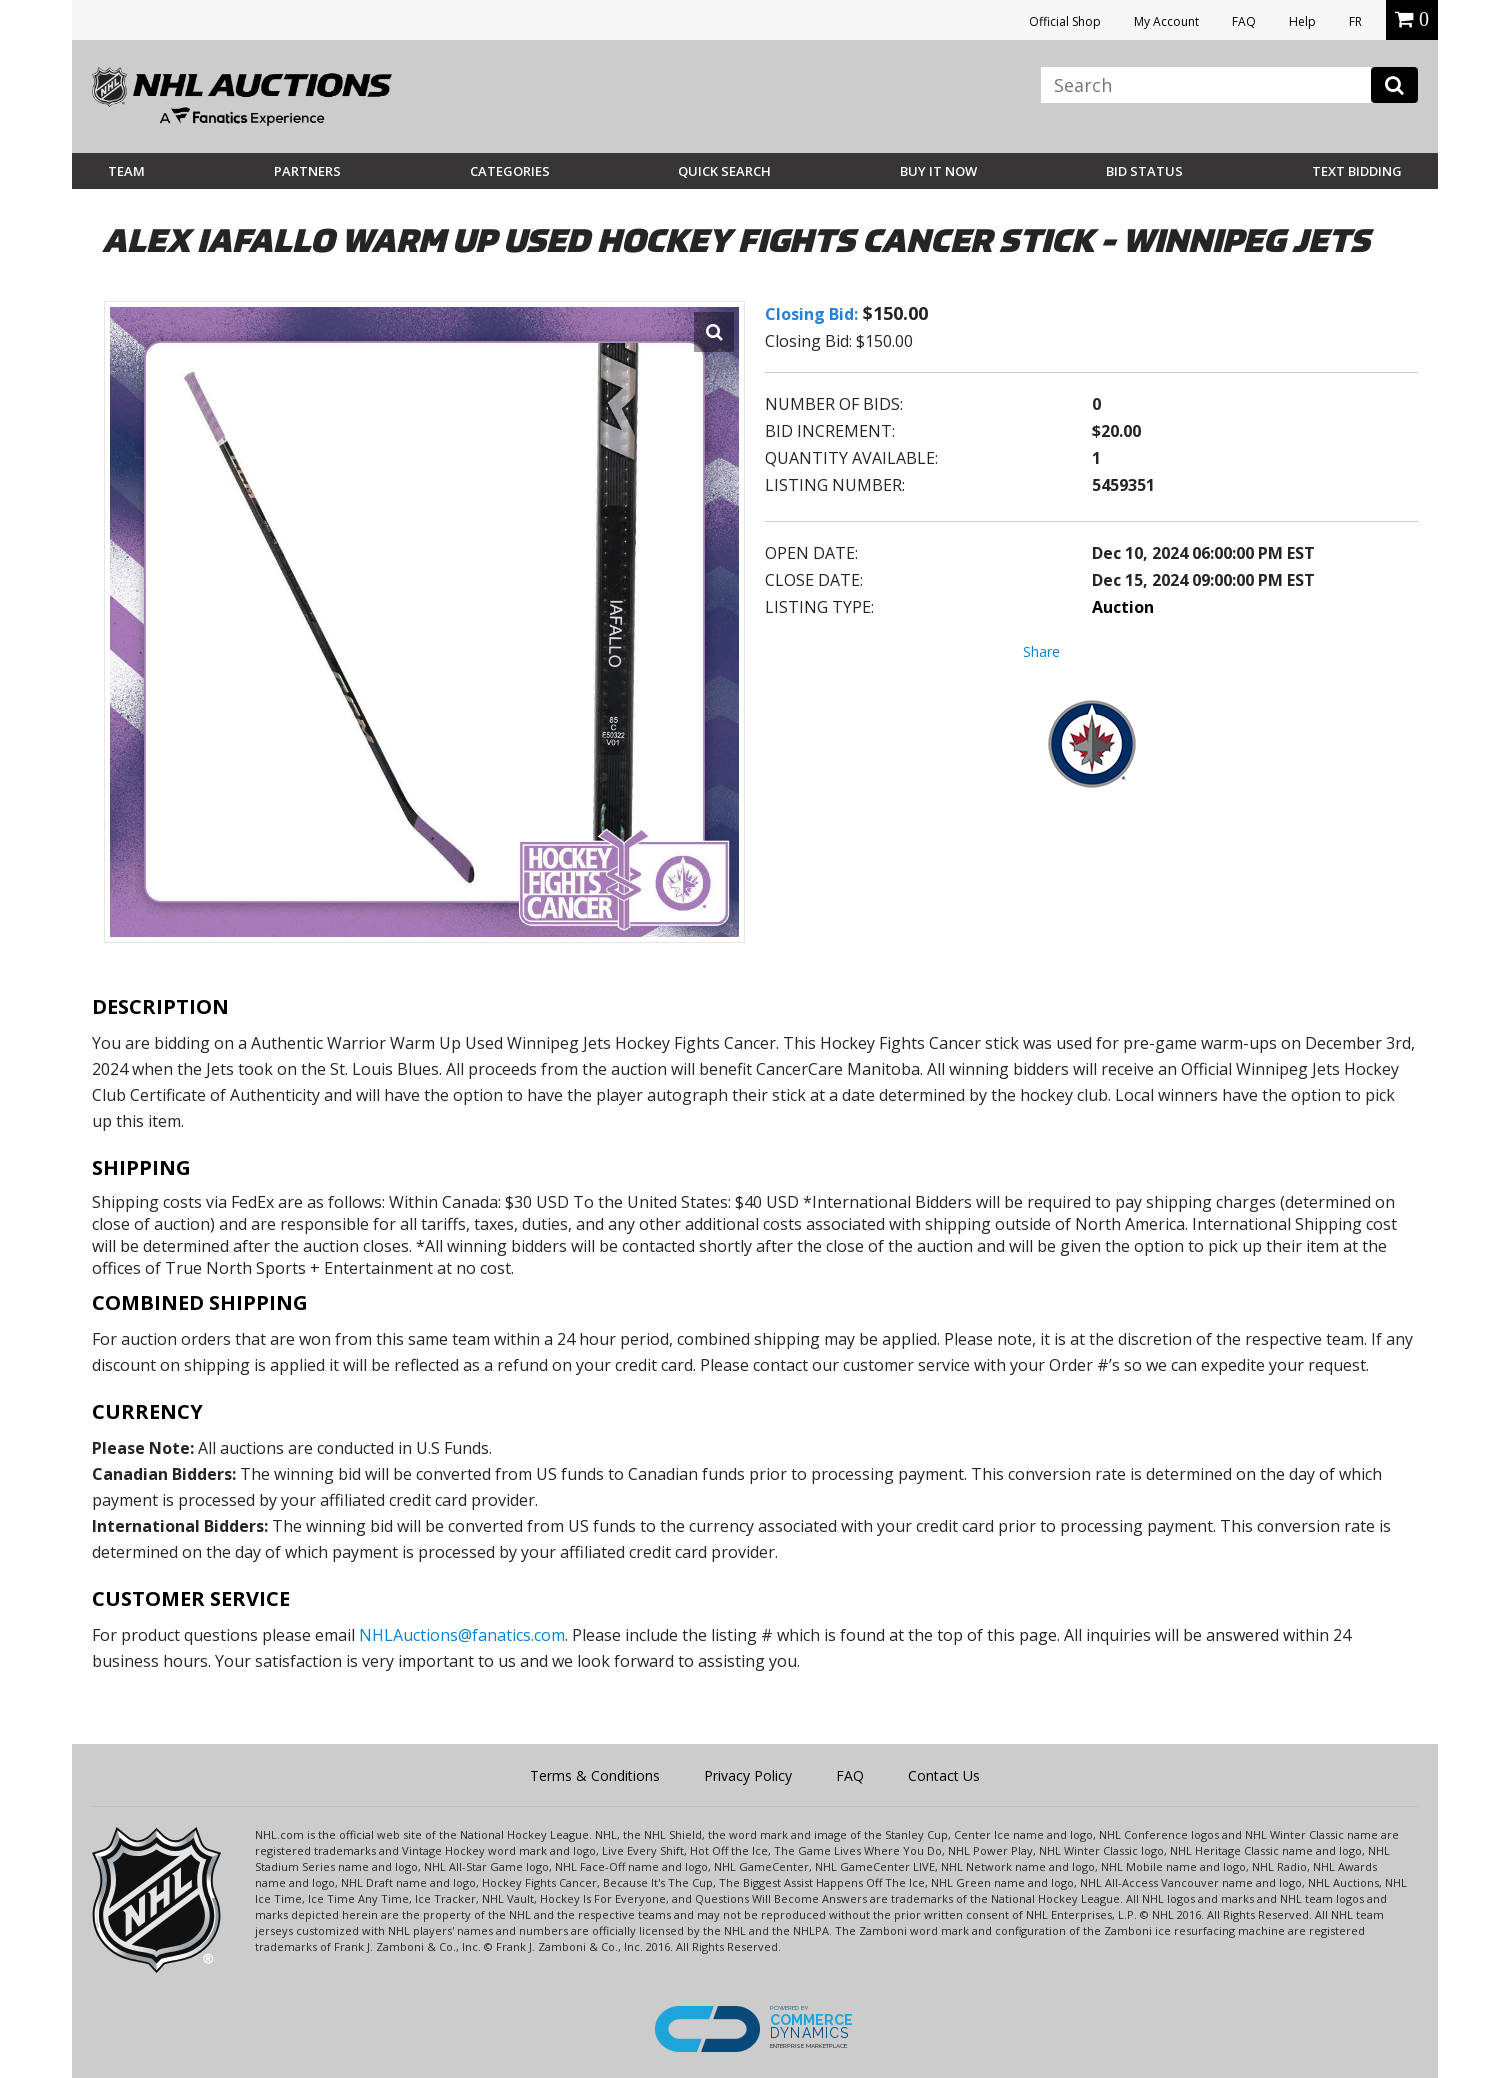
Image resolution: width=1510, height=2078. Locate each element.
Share (1041, 651)
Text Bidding (1357, 171)
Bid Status (1144, 171)
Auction (1123, 607)
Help (1302, 21)
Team (126, 171)
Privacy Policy (748, 1775)
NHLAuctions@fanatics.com (462, 1635)
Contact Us (944, 1775)
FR (1355, 21)
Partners (307, 171)
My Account (1166, 21)
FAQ (1244, 21)
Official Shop (1065, 21)
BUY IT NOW (938, 171)
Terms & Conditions (595, 1775)
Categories (510, 171)
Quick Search (724, 171)
